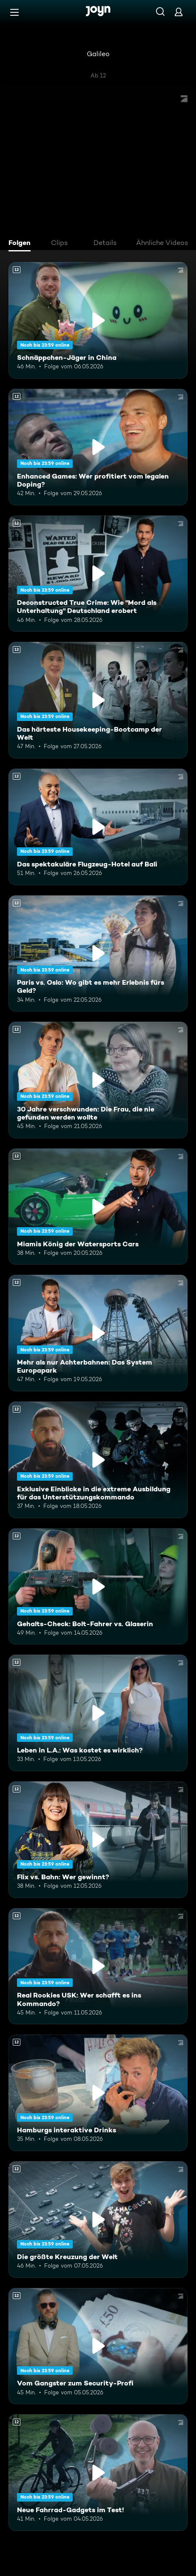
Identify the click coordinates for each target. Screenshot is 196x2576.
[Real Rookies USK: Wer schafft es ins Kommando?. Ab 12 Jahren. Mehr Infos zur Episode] (98, 1966)
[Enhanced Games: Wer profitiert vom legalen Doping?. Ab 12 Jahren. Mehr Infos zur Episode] (98, 447)
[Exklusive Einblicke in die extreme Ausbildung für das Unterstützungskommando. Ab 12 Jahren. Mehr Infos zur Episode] (98, 1460)
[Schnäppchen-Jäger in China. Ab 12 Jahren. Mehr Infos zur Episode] (98, 320)
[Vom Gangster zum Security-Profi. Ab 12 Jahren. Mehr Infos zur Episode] (98, 2346)
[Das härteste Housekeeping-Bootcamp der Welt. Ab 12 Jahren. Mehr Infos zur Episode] (98, 700)
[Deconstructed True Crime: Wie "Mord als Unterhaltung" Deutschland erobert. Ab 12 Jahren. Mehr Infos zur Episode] (98, 574)
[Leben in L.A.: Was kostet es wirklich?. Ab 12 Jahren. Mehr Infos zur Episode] (98, 1713)
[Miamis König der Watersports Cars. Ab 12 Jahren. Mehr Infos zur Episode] (98, 1206)
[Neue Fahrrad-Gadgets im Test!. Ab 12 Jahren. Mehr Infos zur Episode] (98, 2472)
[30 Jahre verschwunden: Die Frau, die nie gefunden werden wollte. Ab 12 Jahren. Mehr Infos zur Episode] (98, 1080)
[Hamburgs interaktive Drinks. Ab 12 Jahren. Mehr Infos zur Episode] (98, 2093)
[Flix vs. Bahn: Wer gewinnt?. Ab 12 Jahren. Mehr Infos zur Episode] (98, 1839)
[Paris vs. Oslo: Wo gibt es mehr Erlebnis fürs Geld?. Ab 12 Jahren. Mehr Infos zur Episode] (98, 953)
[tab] (22, 243)
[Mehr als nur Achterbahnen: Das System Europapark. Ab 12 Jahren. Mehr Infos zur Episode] (98, 1333)
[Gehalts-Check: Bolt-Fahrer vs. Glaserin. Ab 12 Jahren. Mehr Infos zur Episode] (98, 1586)
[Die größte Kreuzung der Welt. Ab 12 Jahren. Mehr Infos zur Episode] (98, 2219)
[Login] (179, 11)
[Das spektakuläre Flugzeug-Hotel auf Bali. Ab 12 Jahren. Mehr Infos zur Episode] (98, 827)
